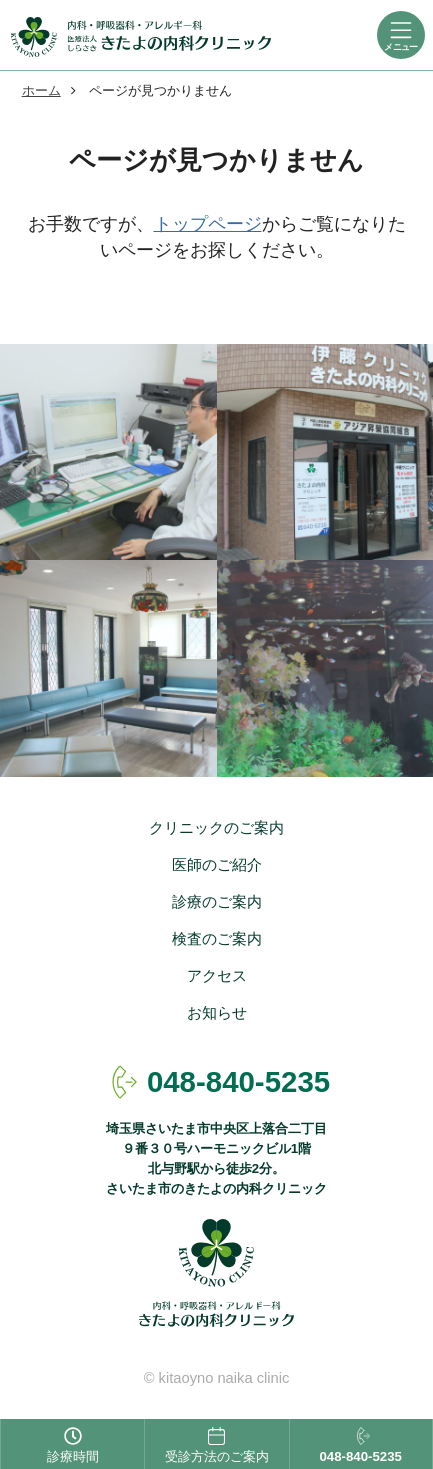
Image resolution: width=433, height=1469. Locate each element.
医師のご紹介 (217, 865)
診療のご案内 (217, 902)
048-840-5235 (238, 1081)
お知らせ (217, 1013)
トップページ (208, 224)
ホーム (41, 90)
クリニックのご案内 (216, 828)
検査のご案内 (217, 939)
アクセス (217, 976)
